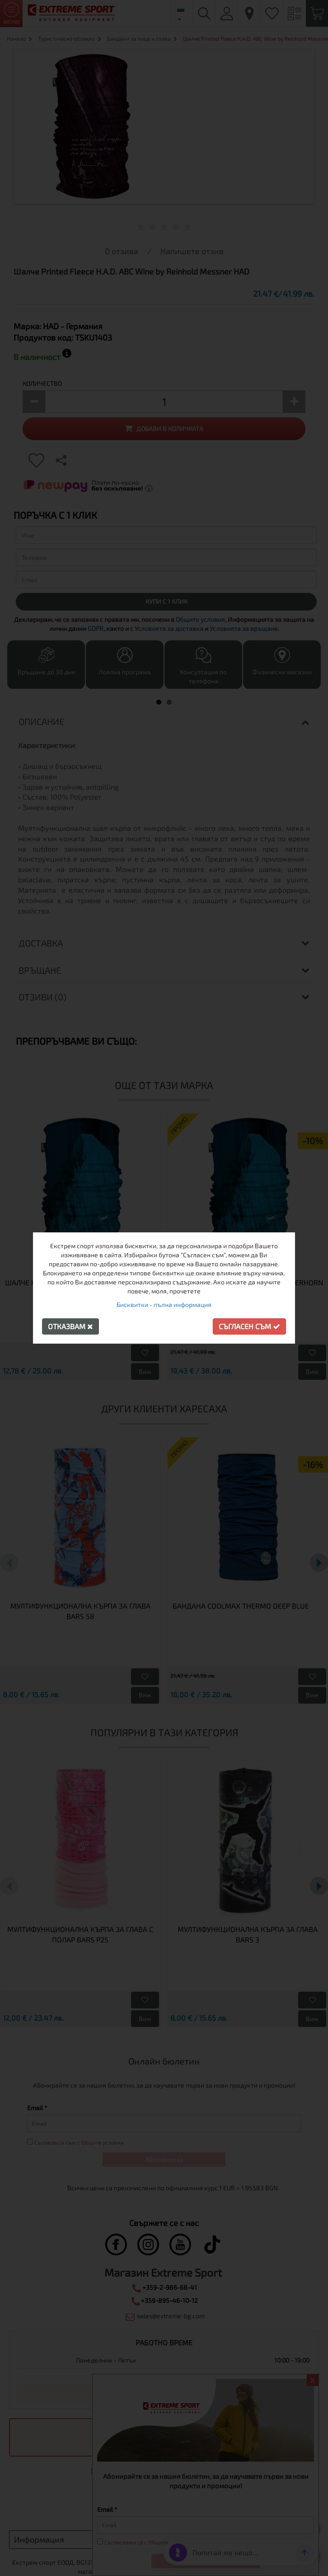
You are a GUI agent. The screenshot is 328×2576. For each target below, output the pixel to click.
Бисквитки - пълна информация (164, 1304)
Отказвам (70, 1326)
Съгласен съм (249, 1326)
